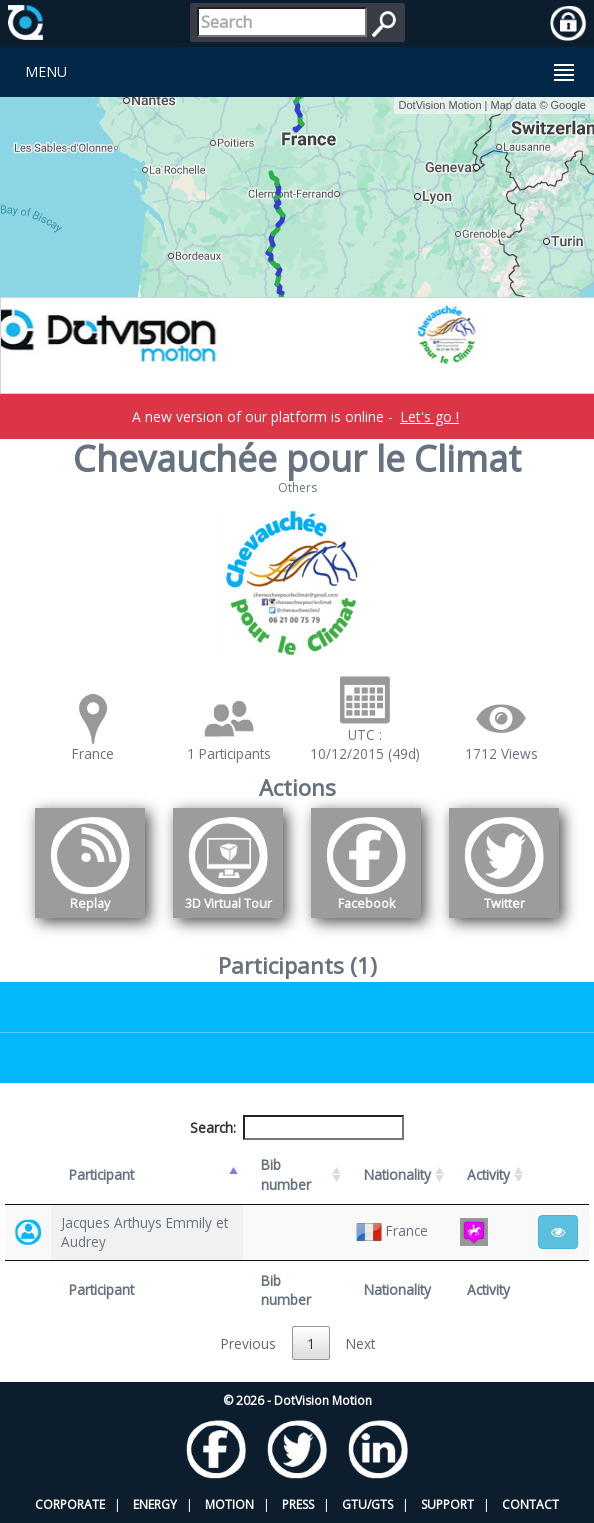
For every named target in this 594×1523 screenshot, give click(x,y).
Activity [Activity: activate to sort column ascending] (488, 1174)
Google (568, 105)
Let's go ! (429, 416)
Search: (297, 1127)
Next (360, 1343)
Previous (248, 1343)
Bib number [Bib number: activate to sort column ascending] (286, 1174)
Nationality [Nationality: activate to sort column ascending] (397, 1174)
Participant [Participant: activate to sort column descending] (101, 1174)
